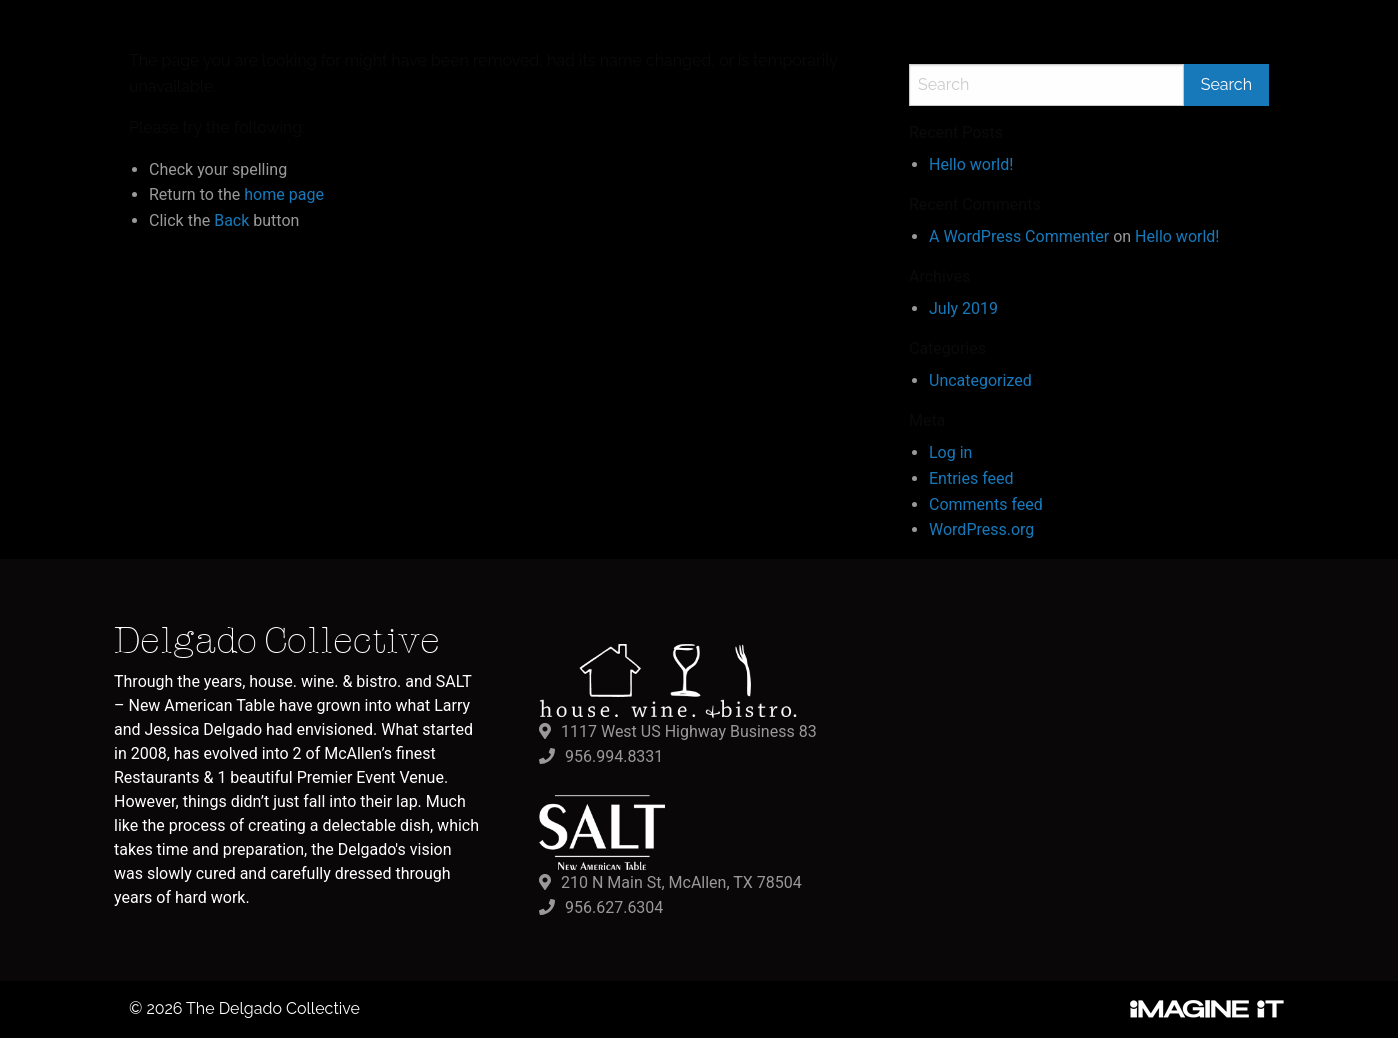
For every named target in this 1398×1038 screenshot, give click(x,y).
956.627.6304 (614, 907)
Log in (950, 452)
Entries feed (971, 478)
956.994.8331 (614, 756)
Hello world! (971, 164)
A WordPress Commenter (1019, 236)
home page (284, 194)
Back (231, 220)
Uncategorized (980, 380)
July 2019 (963, 308)
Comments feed (986, 504)
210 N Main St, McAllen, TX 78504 (681, 882)
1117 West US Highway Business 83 (689, 731)
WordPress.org (981, 529)
